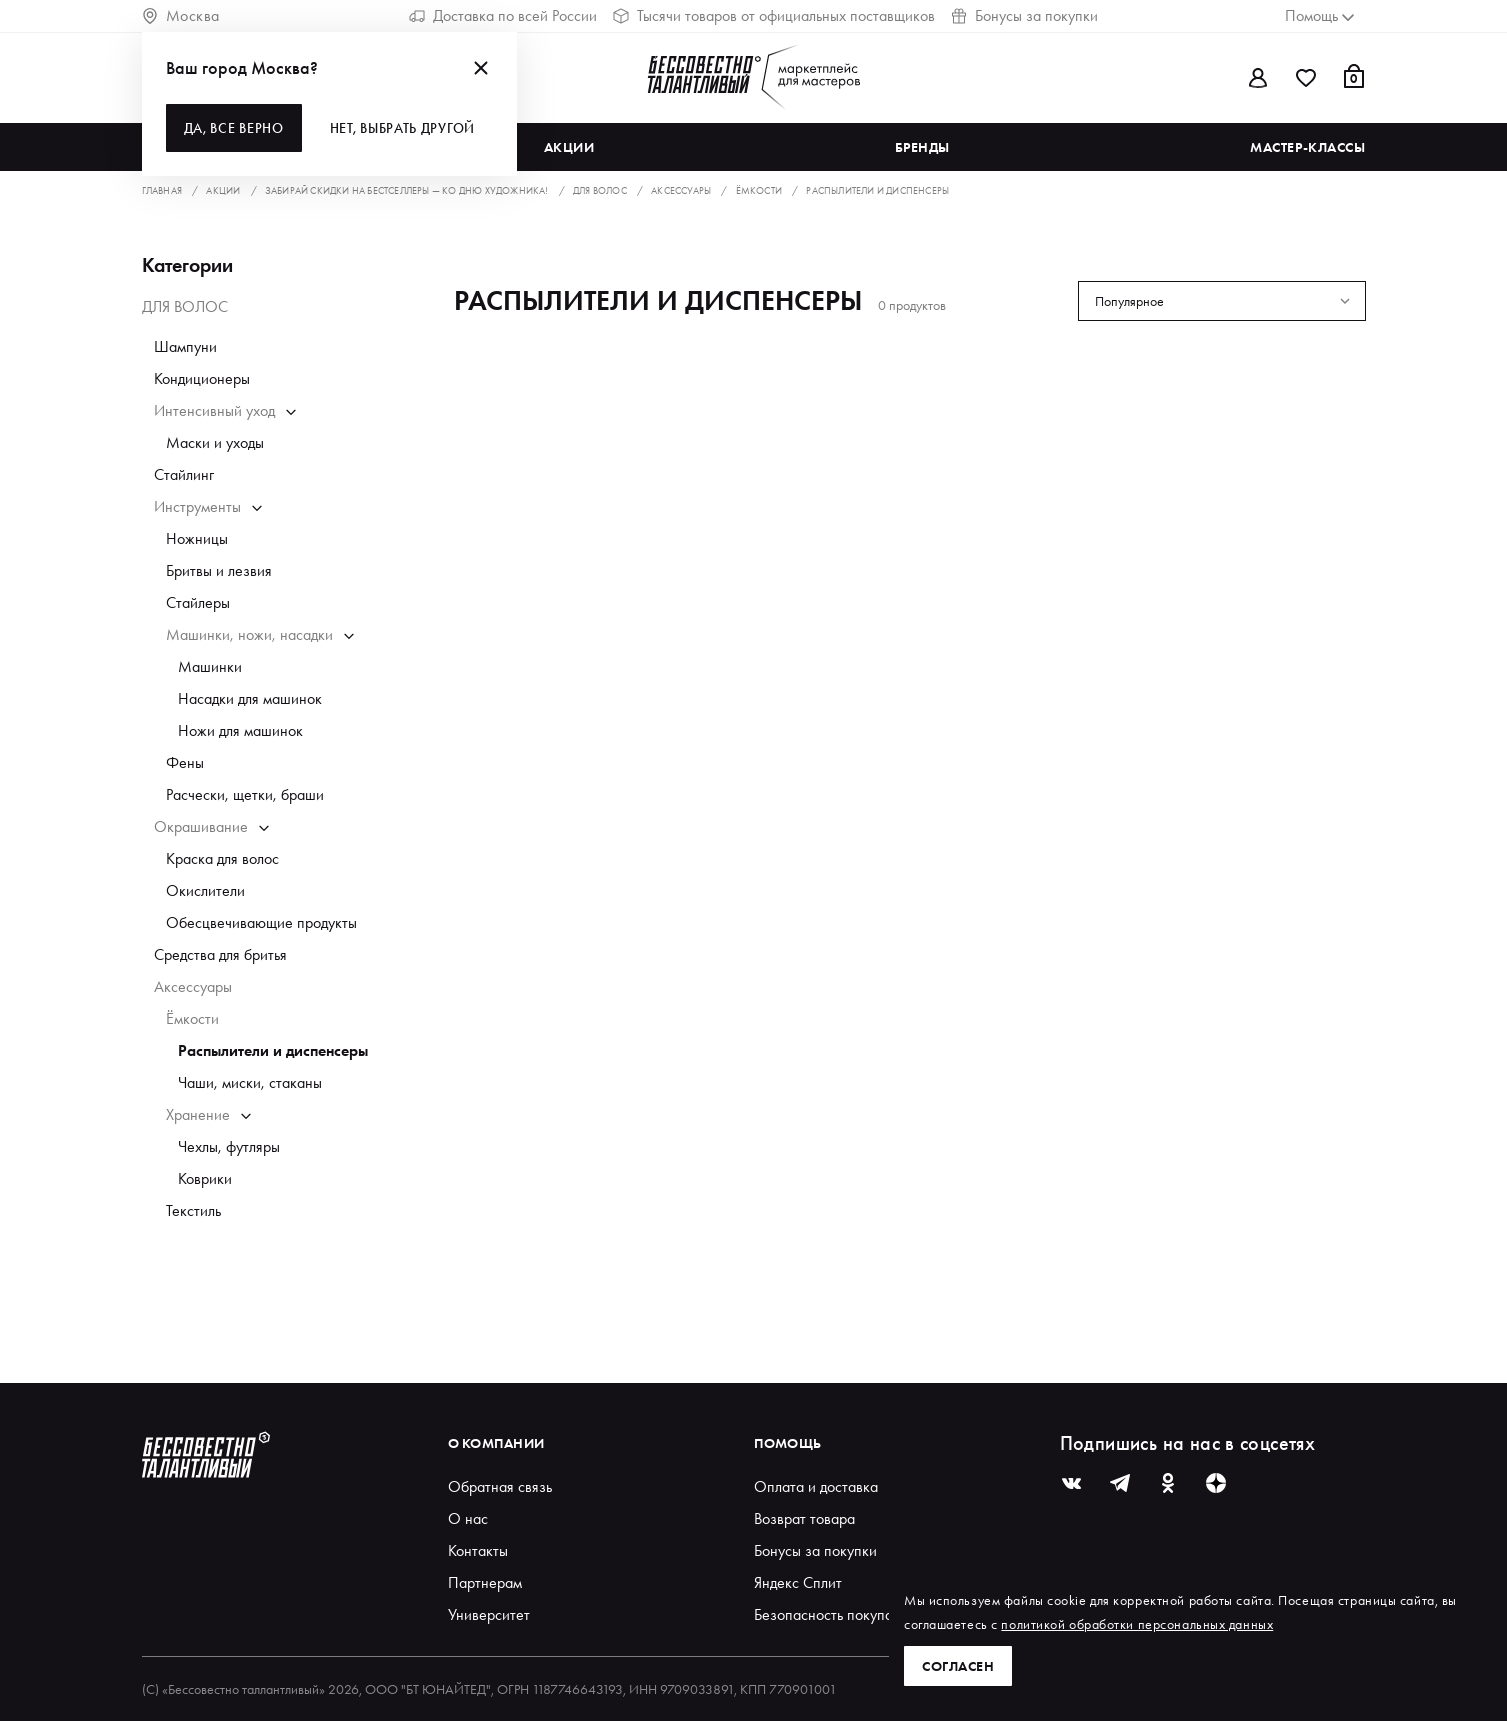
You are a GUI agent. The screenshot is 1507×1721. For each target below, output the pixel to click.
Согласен (958, 1666)
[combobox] (1222, 301)
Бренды (922, 147)
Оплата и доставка (816, 1486)
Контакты (478, 1550)
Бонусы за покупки (1024, 15)
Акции (569, 147)
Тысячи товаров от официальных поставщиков (774, 15)
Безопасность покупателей (842, 1614)
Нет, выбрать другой (402, 128)
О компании (496, 1443)
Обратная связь (500, 1486)
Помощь (788, 1443)
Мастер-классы (1307, 147)
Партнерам (485, 1582)
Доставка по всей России (503, 15)
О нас (468, 1518)
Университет (489, 1614)
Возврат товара (804, 1518)
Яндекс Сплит (798, 1582)
